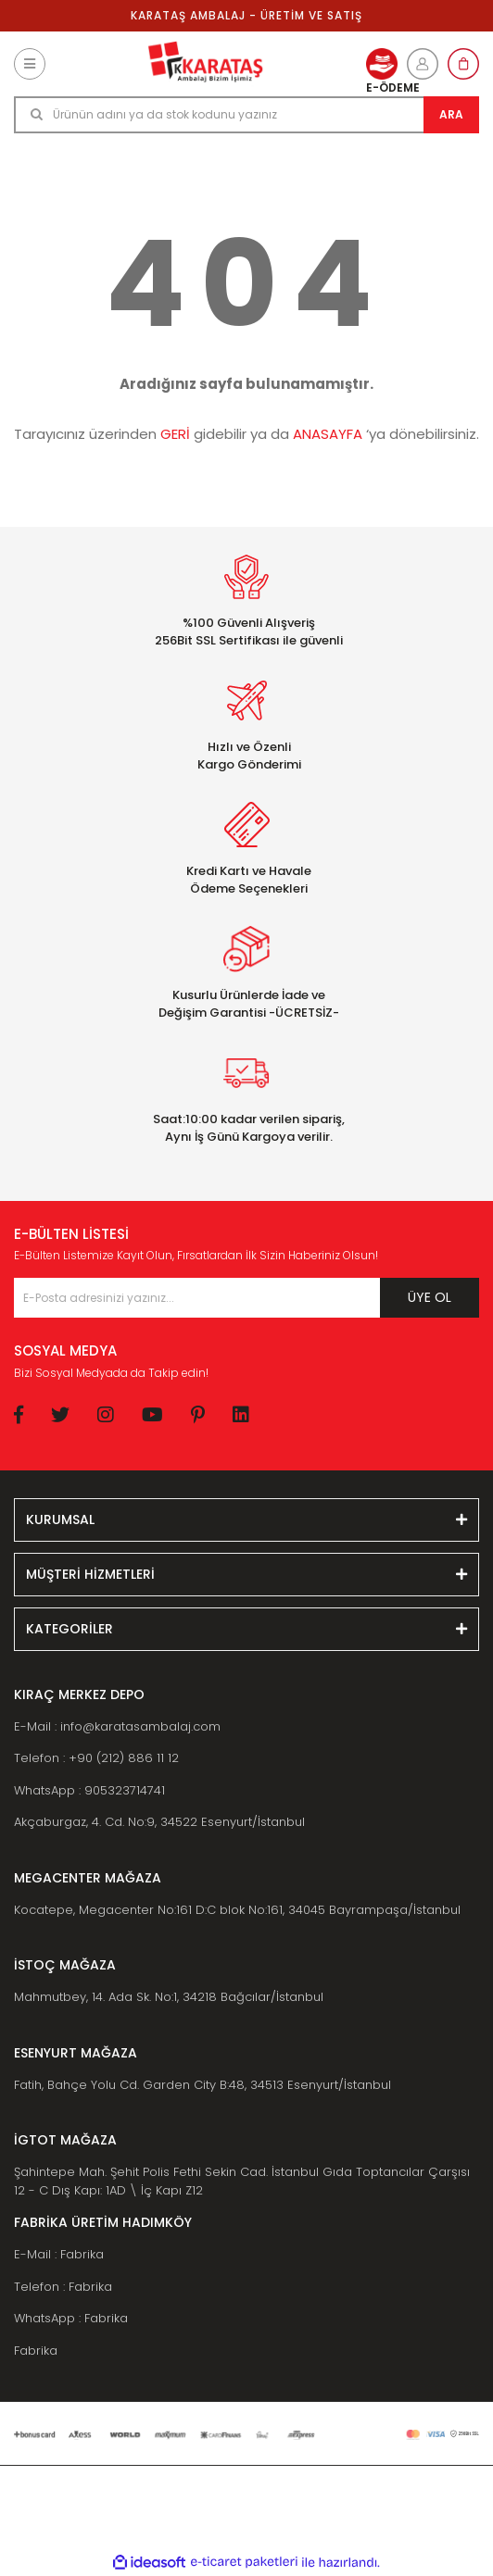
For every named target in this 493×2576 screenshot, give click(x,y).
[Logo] (205, 64)
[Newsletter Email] (246, 1298)
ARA (451, 114)
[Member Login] (422, 64)
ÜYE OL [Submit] (429, 1297)
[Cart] (463, 64)
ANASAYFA (327, 434)
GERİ (175, 434)
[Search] (246, 114)
